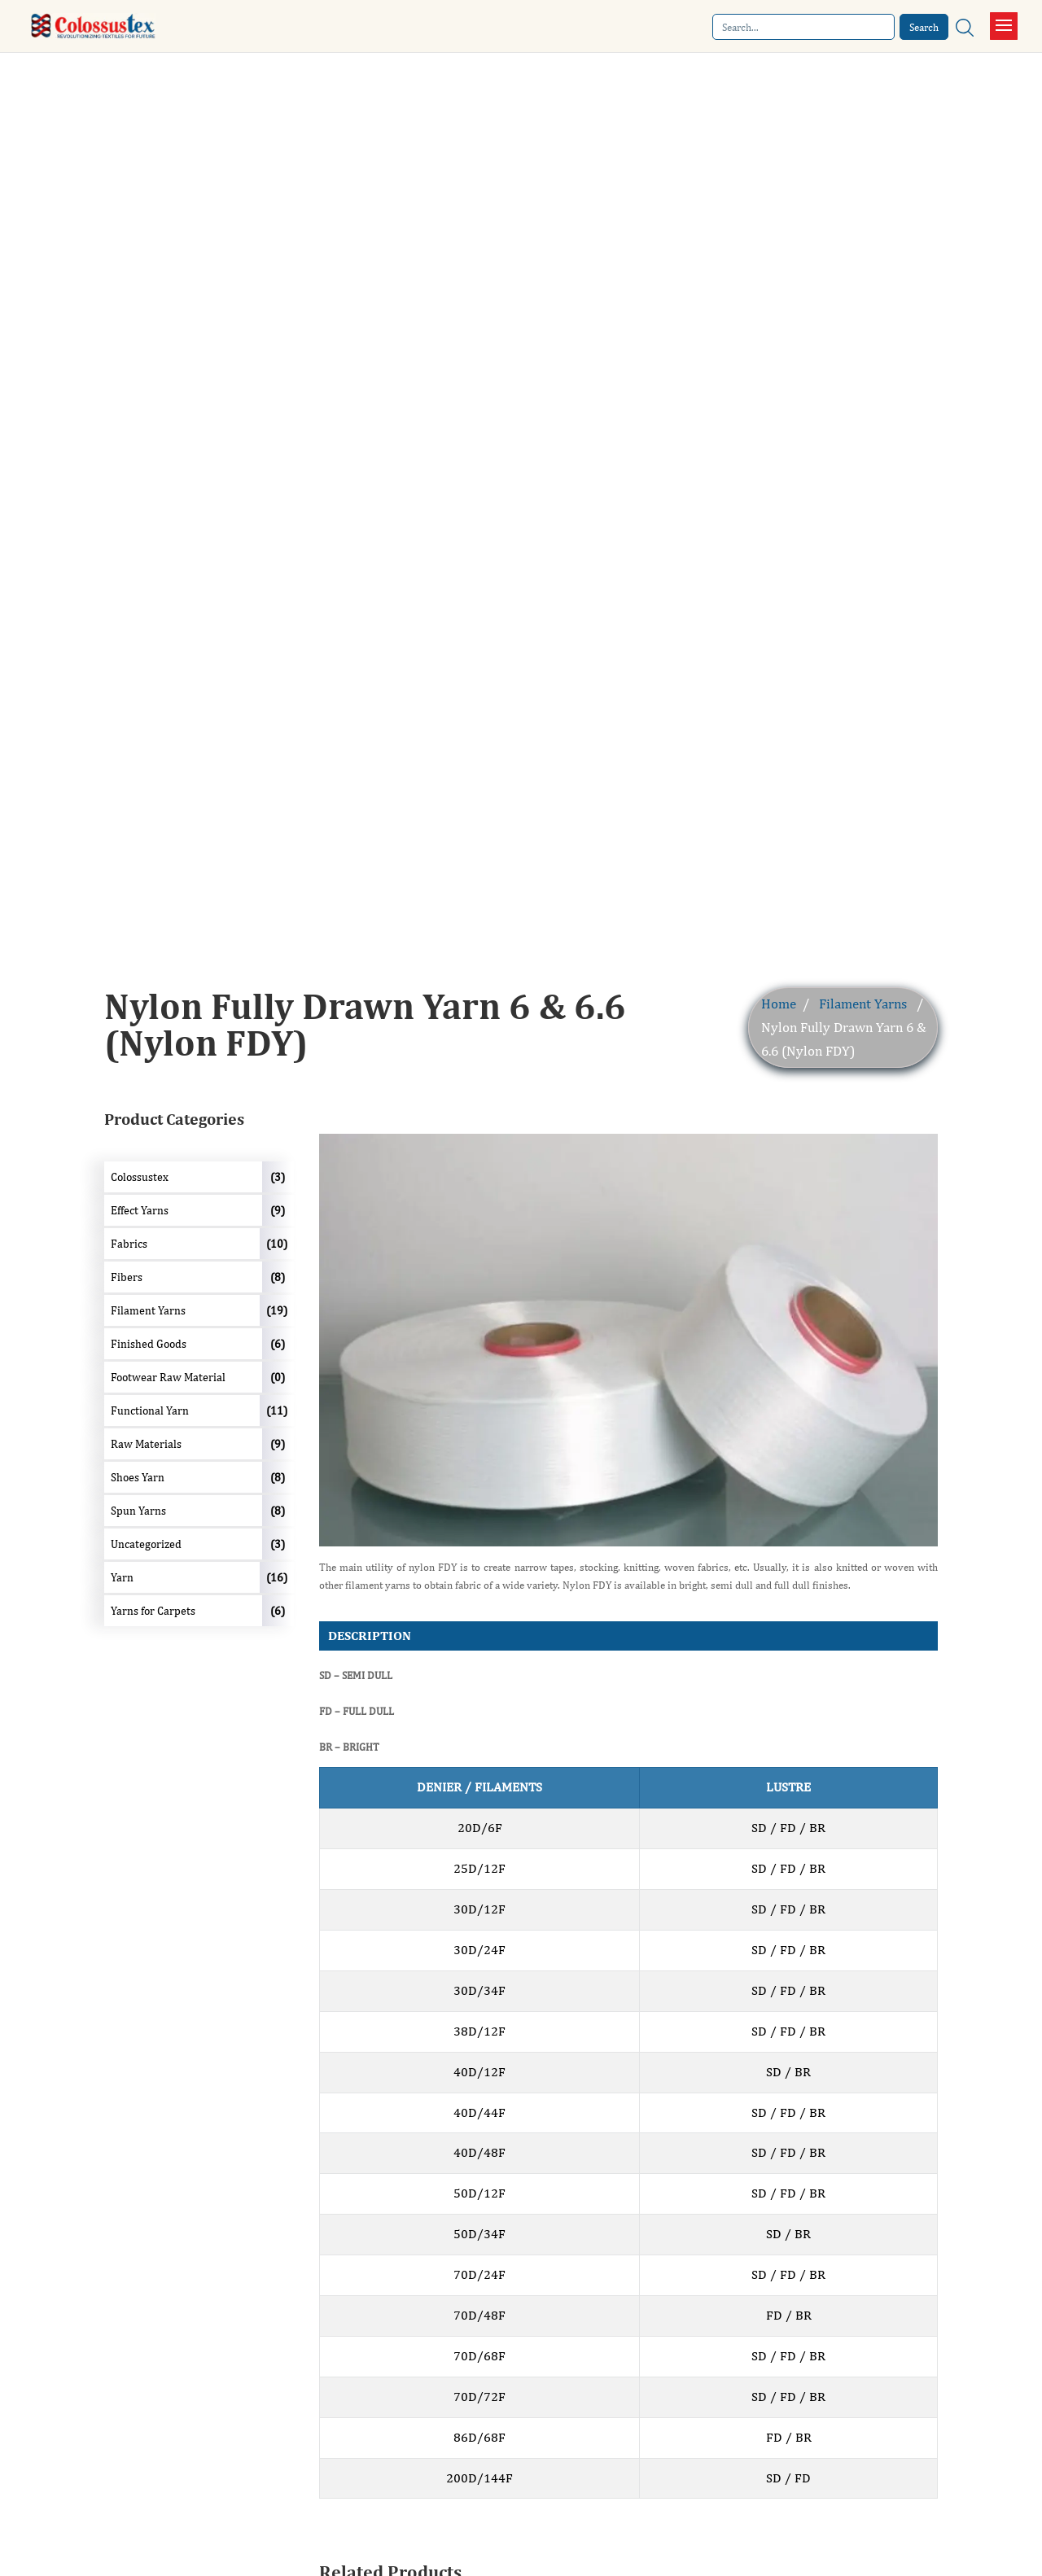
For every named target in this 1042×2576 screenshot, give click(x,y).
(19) (276, 1310)
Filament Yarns (863, 1003)
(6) (277, 1343)
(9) (277, 1210)
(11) (276, 1410)
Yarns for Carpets (153, 1610)
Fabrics (129, 1243)
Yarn (122, 1577)
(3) (277, 1176)
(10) (276, 1243)
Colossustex (140, 1176)
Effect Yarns (140, 1210)
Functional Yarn (150, 1410)
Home (778, 1003)
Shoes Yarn (137, 1477)
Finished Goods (148, 1343)
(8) (277, 1277)
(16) (276, 1577)
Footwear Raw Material (168, 1377)
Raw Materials (146, 1443)
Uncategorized (146, 1543)
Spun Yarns (138, 1510)
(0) (277, 1377)
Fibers (126, 1277)
